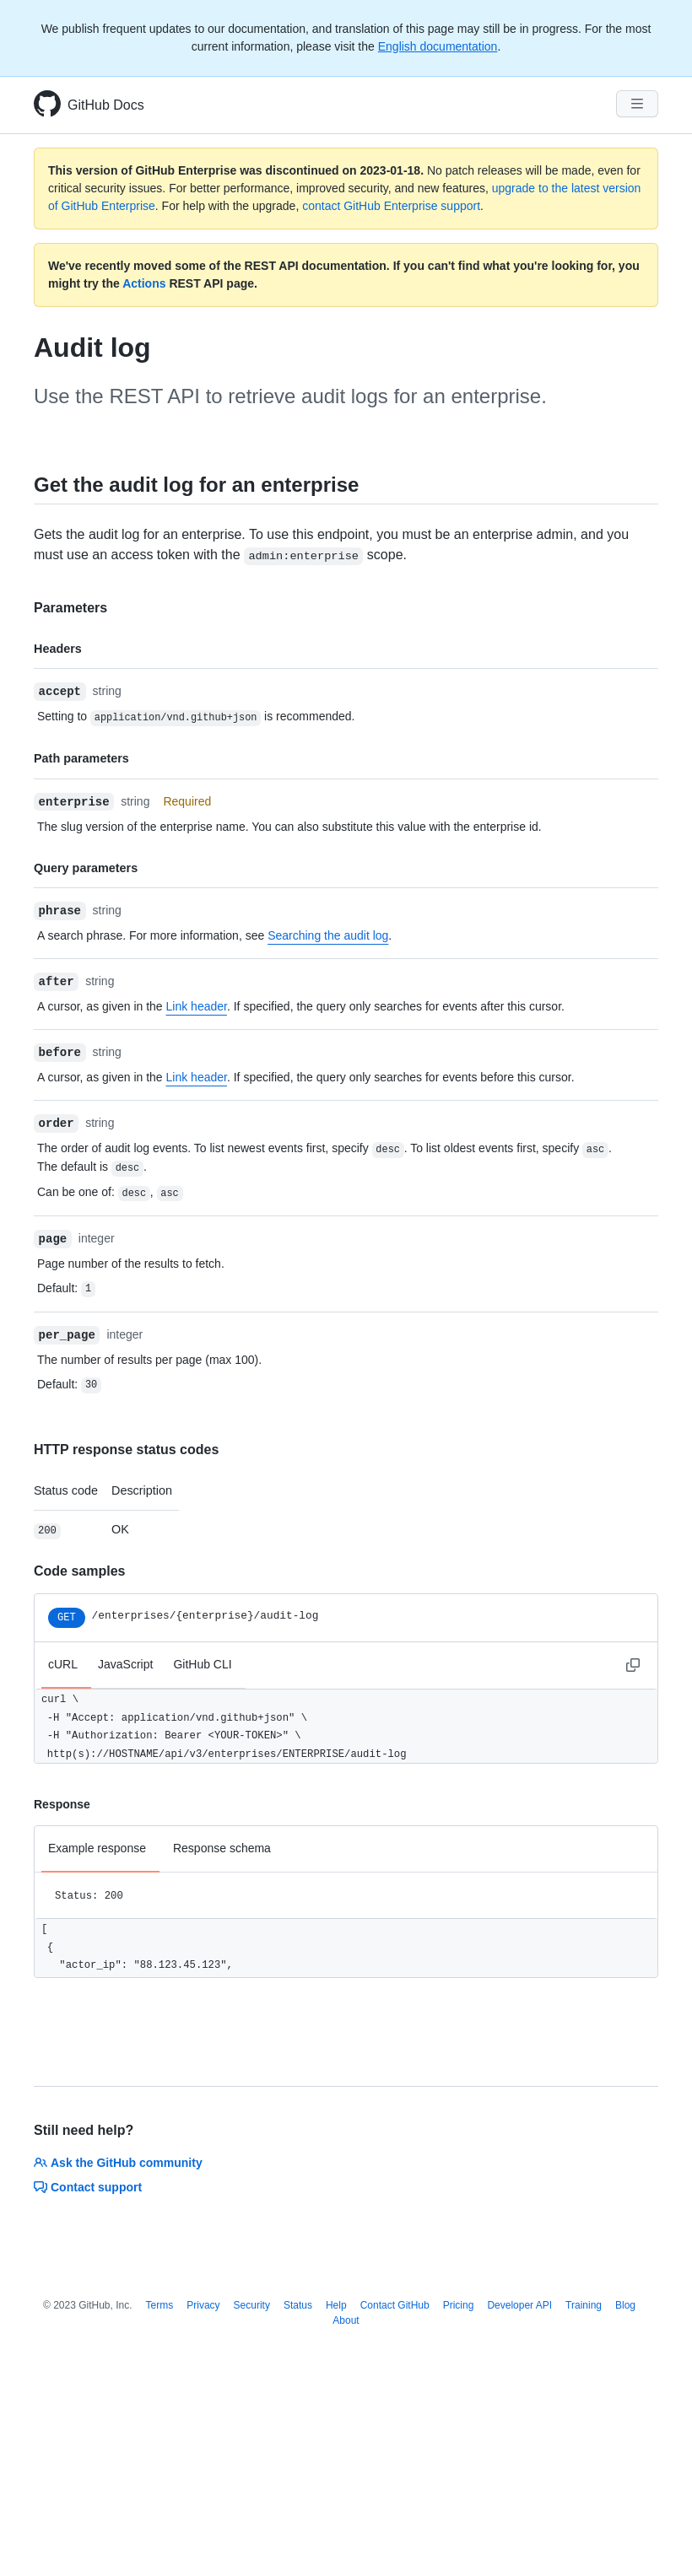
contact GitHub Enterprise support (391, 206)
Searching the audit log (328, 935)
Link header (196, 1006)
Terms (160, 2305)
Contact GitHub (395, 2305)
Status (298, 2305)
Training (583, 2305)
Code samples (79, 1571)
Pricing (458, 2305)
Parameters (70, 608)
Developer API (519, 2305)
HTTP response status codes (126, 1449)
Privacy (203, 2305)
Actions (143, 283)
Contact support (88, 2187)
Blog (625, 2305)
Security (252, 2305)
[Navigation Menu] (637, 103)
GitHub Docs (106, 105)
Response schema (222, 1848)
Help (336, 2305)
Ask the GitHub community (118, 2162)
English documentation (438, 46)
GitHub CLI (202, 1664)
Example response (97, 1848)
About (345, 2320)
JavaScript (125, 1664)
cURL (63, 1664)
